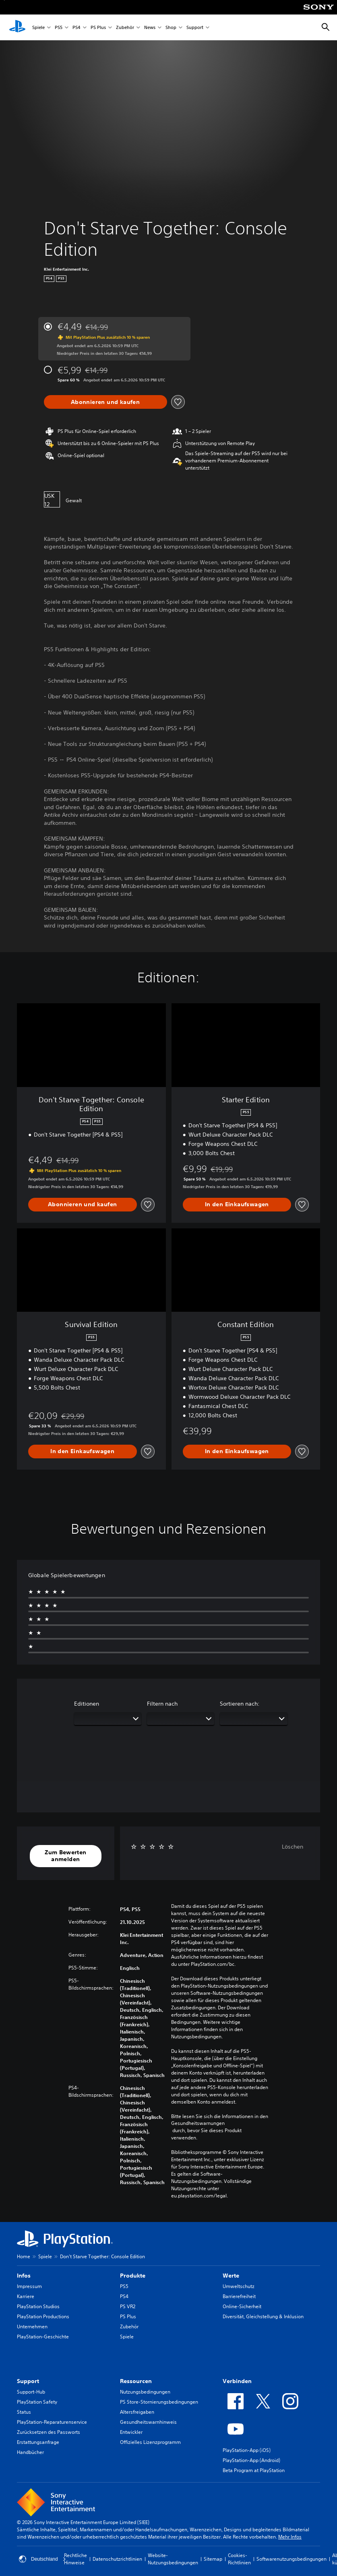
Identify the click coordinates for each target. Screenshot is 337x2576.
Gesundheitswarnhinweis (148, 2422)
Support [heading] (28, 2381)
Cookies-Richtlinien (239, 2559)
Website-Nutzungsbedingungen (173, 2559)
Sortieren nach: (240, 1703)
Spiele (38, 28)
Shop (170, 28)
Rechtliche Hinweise (75, 2559)
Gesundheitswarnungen (198, 2123)
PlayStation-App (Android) (251, 2460)
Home (23, 2256)
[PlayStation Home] (17, 27)
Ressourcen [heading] (136, 2381)
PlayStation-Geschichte (43, 2336)
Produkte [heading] (132, 2275)
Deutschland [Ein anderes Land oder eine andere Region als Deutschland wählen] (42, 2559)
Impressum (29, 2286)
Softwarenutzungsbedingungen (291, 2558)
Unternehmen (32, 2326)
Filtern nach (162, 1703)
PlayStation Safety (37, 2401)
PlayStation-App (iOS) (247, 2450)
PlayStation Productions (43, 2316)
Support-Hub (31, 2391)
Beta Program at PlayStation (254, 2470)
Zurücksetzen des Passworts (48, 2432)
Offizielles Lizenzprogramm (150, 2442)
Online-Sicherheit (242, 2306)
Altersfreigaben (137, 2411)
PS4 (76, 28)
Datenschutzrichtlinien (117, 2558)
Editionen (86, 1703)
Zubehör (125, 28)
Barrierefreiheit (239, 2296)
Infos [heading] (24, 2275)
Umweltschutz (238, 2286)
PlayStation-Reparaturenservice (52, 2422)
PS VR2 (127, 2306)
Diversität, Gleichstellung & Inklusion (263, 2316)
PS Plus (98, 28)
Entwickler (131, 2432)
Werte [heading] (231, 2275)
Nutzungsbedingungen (145, 2391)
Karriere (25, 2296)
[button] (65, 1856)
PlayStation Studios (38, 2306)
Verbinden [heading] (237, 2381)
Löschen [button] (292, 1846)
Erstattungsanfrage (38, 2442)
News (149, 28)
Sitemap (213, 2558)
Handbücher (30, 2452)
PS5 (58, 28)
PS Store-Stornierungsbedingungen (159, 2401)
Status (24, 2411)
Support (194, 28)
